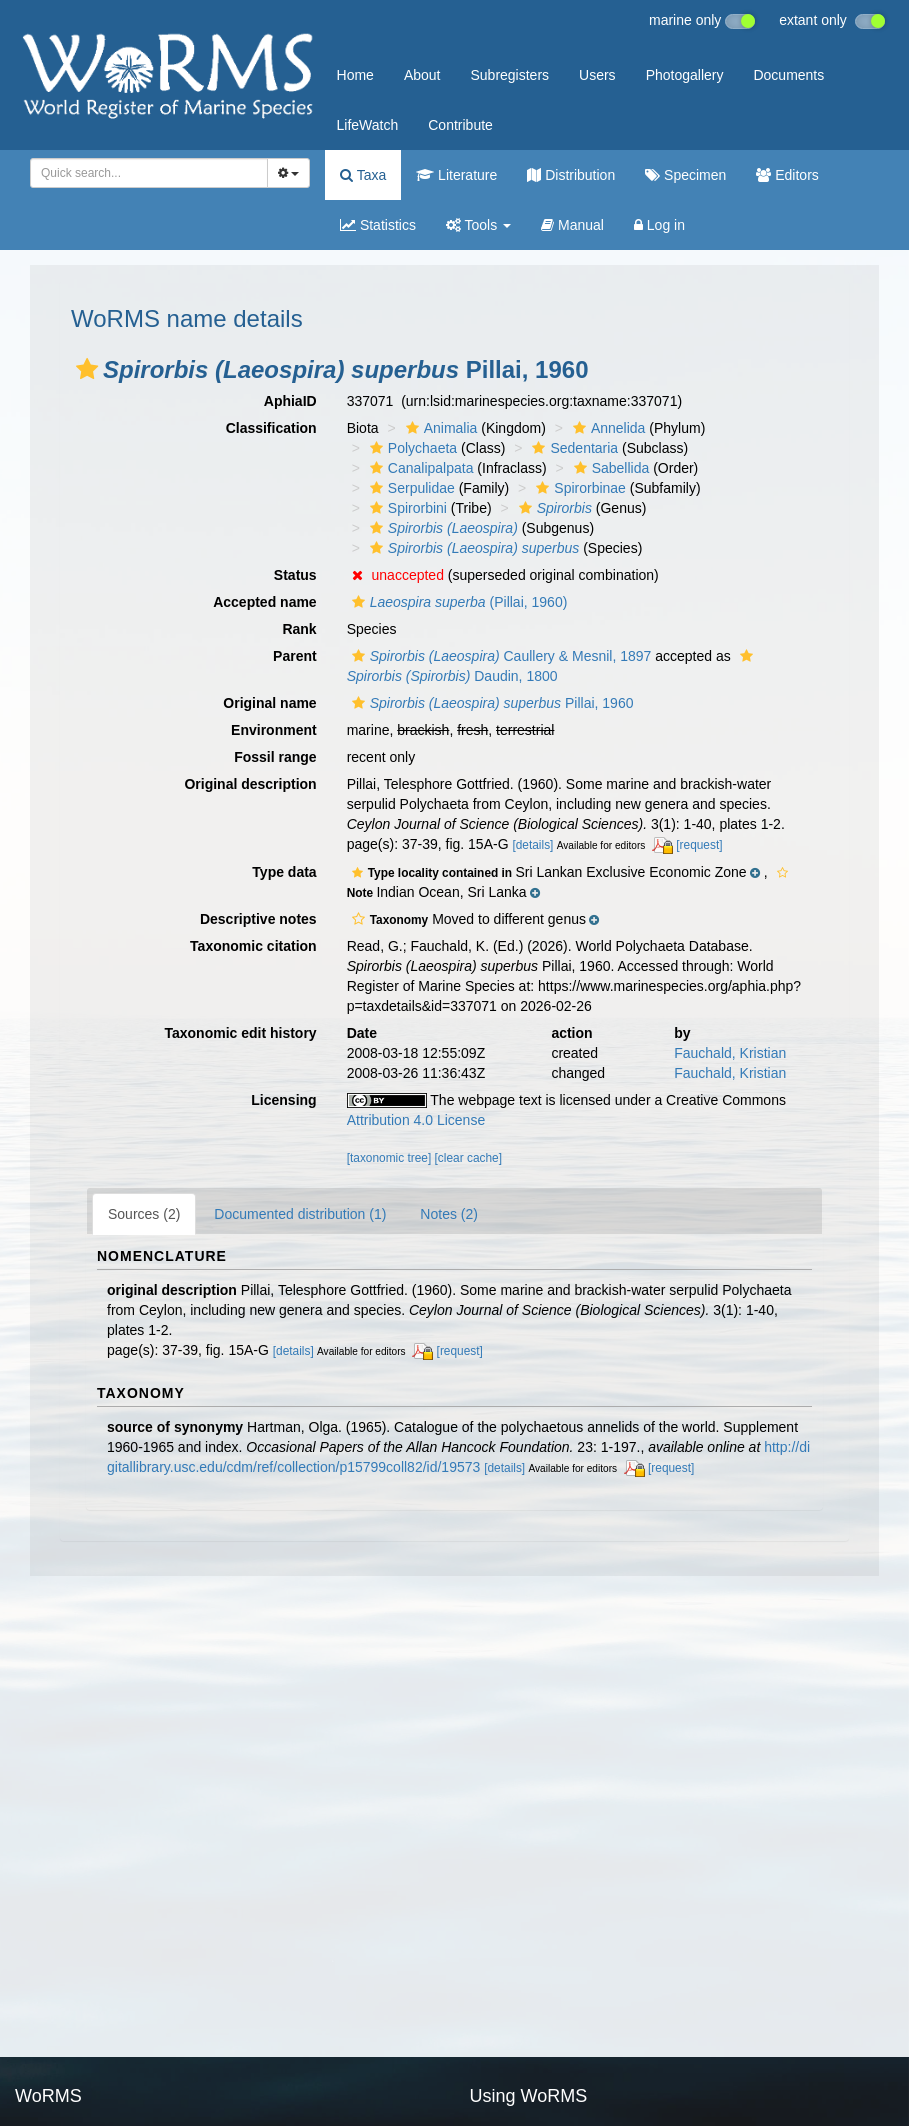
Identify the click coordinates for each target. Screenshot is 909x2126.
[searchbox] (145, 173)
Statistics (378, 225)
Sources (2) (144, 1214)
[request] (699, 845)
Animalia (439, 428)
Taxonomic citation (253, 946)
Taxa (363, 175)
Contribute (460, 125)
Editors (787, 175)
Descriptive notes (258, 919)
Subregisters (509, 75)
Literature (456, 175)
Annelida (607, 428)
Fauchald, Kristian (730, 1053)
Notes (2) (449, 1214)
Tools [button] (478, 225)
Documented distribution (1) (300, 1214)
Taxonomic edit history (240, 1033)
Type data (284, 872)
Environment (274, 730)
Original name (269, 703)
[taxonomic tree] (389, 1158)
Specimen (685, 175)
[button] (87, 369)
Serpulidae (410, 488)
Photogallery (685, 75)
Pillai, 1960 (490, 703)
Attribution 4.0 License (416, 1120)
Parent (295, 656)
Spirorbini (406, 508)
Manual (572, 225)
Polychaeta (411, 448)
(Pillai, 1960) (457, 602)
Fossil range (275, 757)
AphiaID (290, 401)
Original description (250, 784)
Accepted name (264, 602)
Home (355, 75)
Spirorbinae (578, 488)
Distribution (571, 175)
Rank (299, 629)
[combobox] (149, 173)
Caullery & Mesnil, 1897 (499, 656)
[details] (532, 845)
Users (597, 75)
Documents (788, 75)
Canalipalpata (419, 468)
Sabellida (609, 468)
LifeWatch (368, 125)
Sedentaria (572, 448)
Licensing (283, 1100)
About (422, 75)
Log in (659, 225)
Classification (271, 428)
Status (295, 575)
